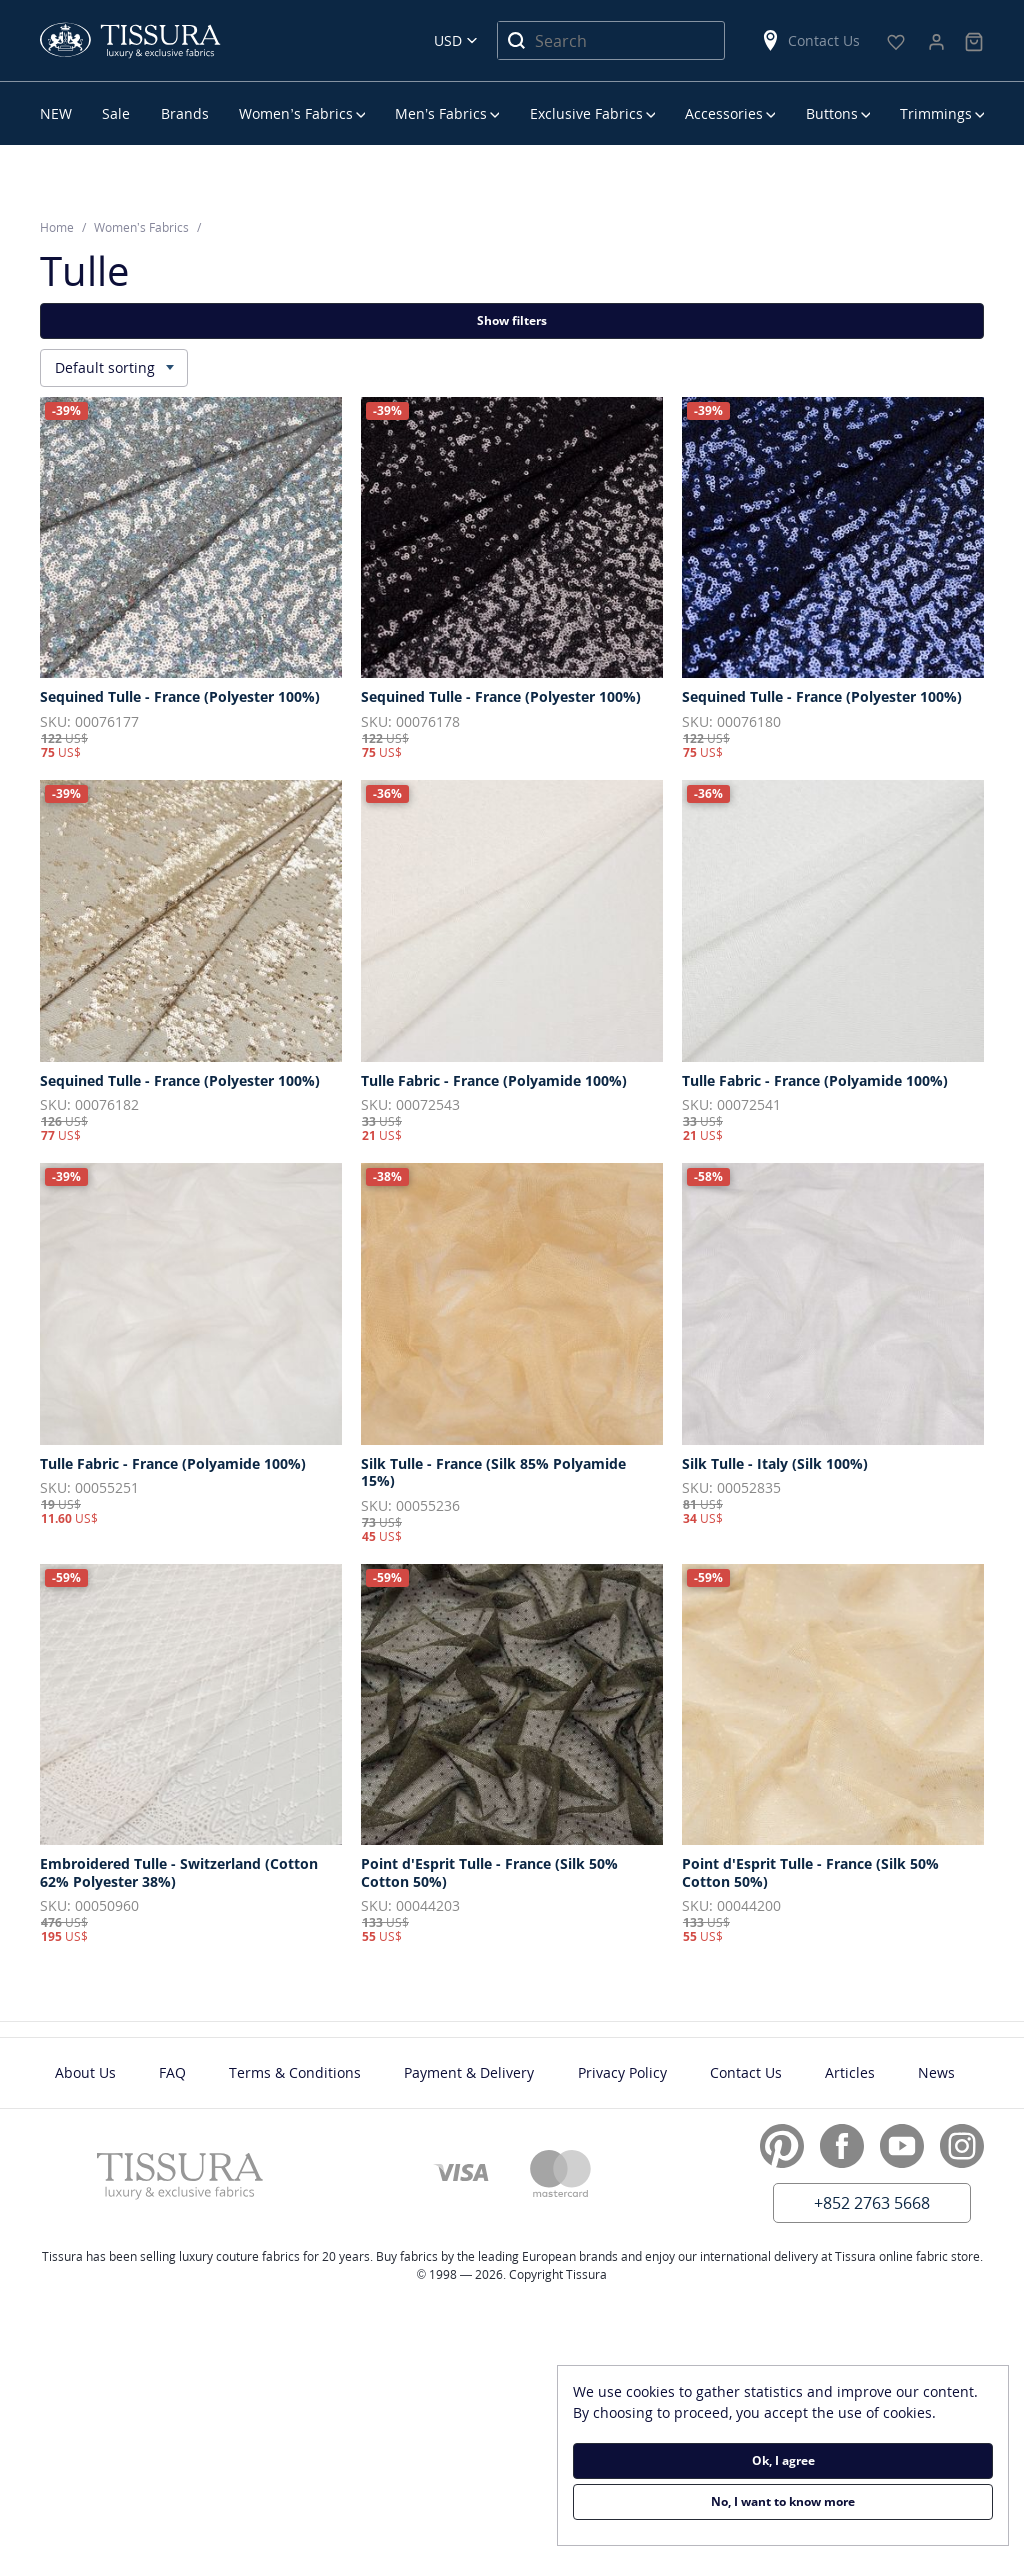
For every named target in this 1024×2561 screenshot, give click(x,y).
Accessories (724, 113)
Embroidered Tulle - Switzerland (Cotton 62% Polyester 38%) (179, 1872)
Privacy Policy (622, 2072)
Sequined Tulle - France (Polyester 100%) (180, 697)
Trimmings (936, 113)
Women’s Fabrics (295, 113)
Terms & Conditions (295, 2072)
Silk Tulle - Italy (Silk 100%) (775, 1464)
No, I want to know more (783, 2501)
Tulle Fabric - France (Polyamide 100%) (494, 1081)
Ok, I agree (783, 2460)
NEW (56, 113)
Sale (116, 113)
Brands (185, 113)
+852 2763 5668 (872, 2203)
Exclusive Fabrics (586, 113)
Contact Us (810, 40)
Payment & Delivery (469, 2072)
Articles (850, 2072)
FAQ (172, 2072)
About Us (85, 2072)
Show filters (512, 320)
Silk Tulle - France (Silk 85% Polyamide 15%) (493, 1472)
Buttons (832, 113)
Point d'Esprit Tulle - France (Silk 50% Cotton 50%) (489, 1872)
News (936, 2072)
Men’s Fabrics (441, 113)
